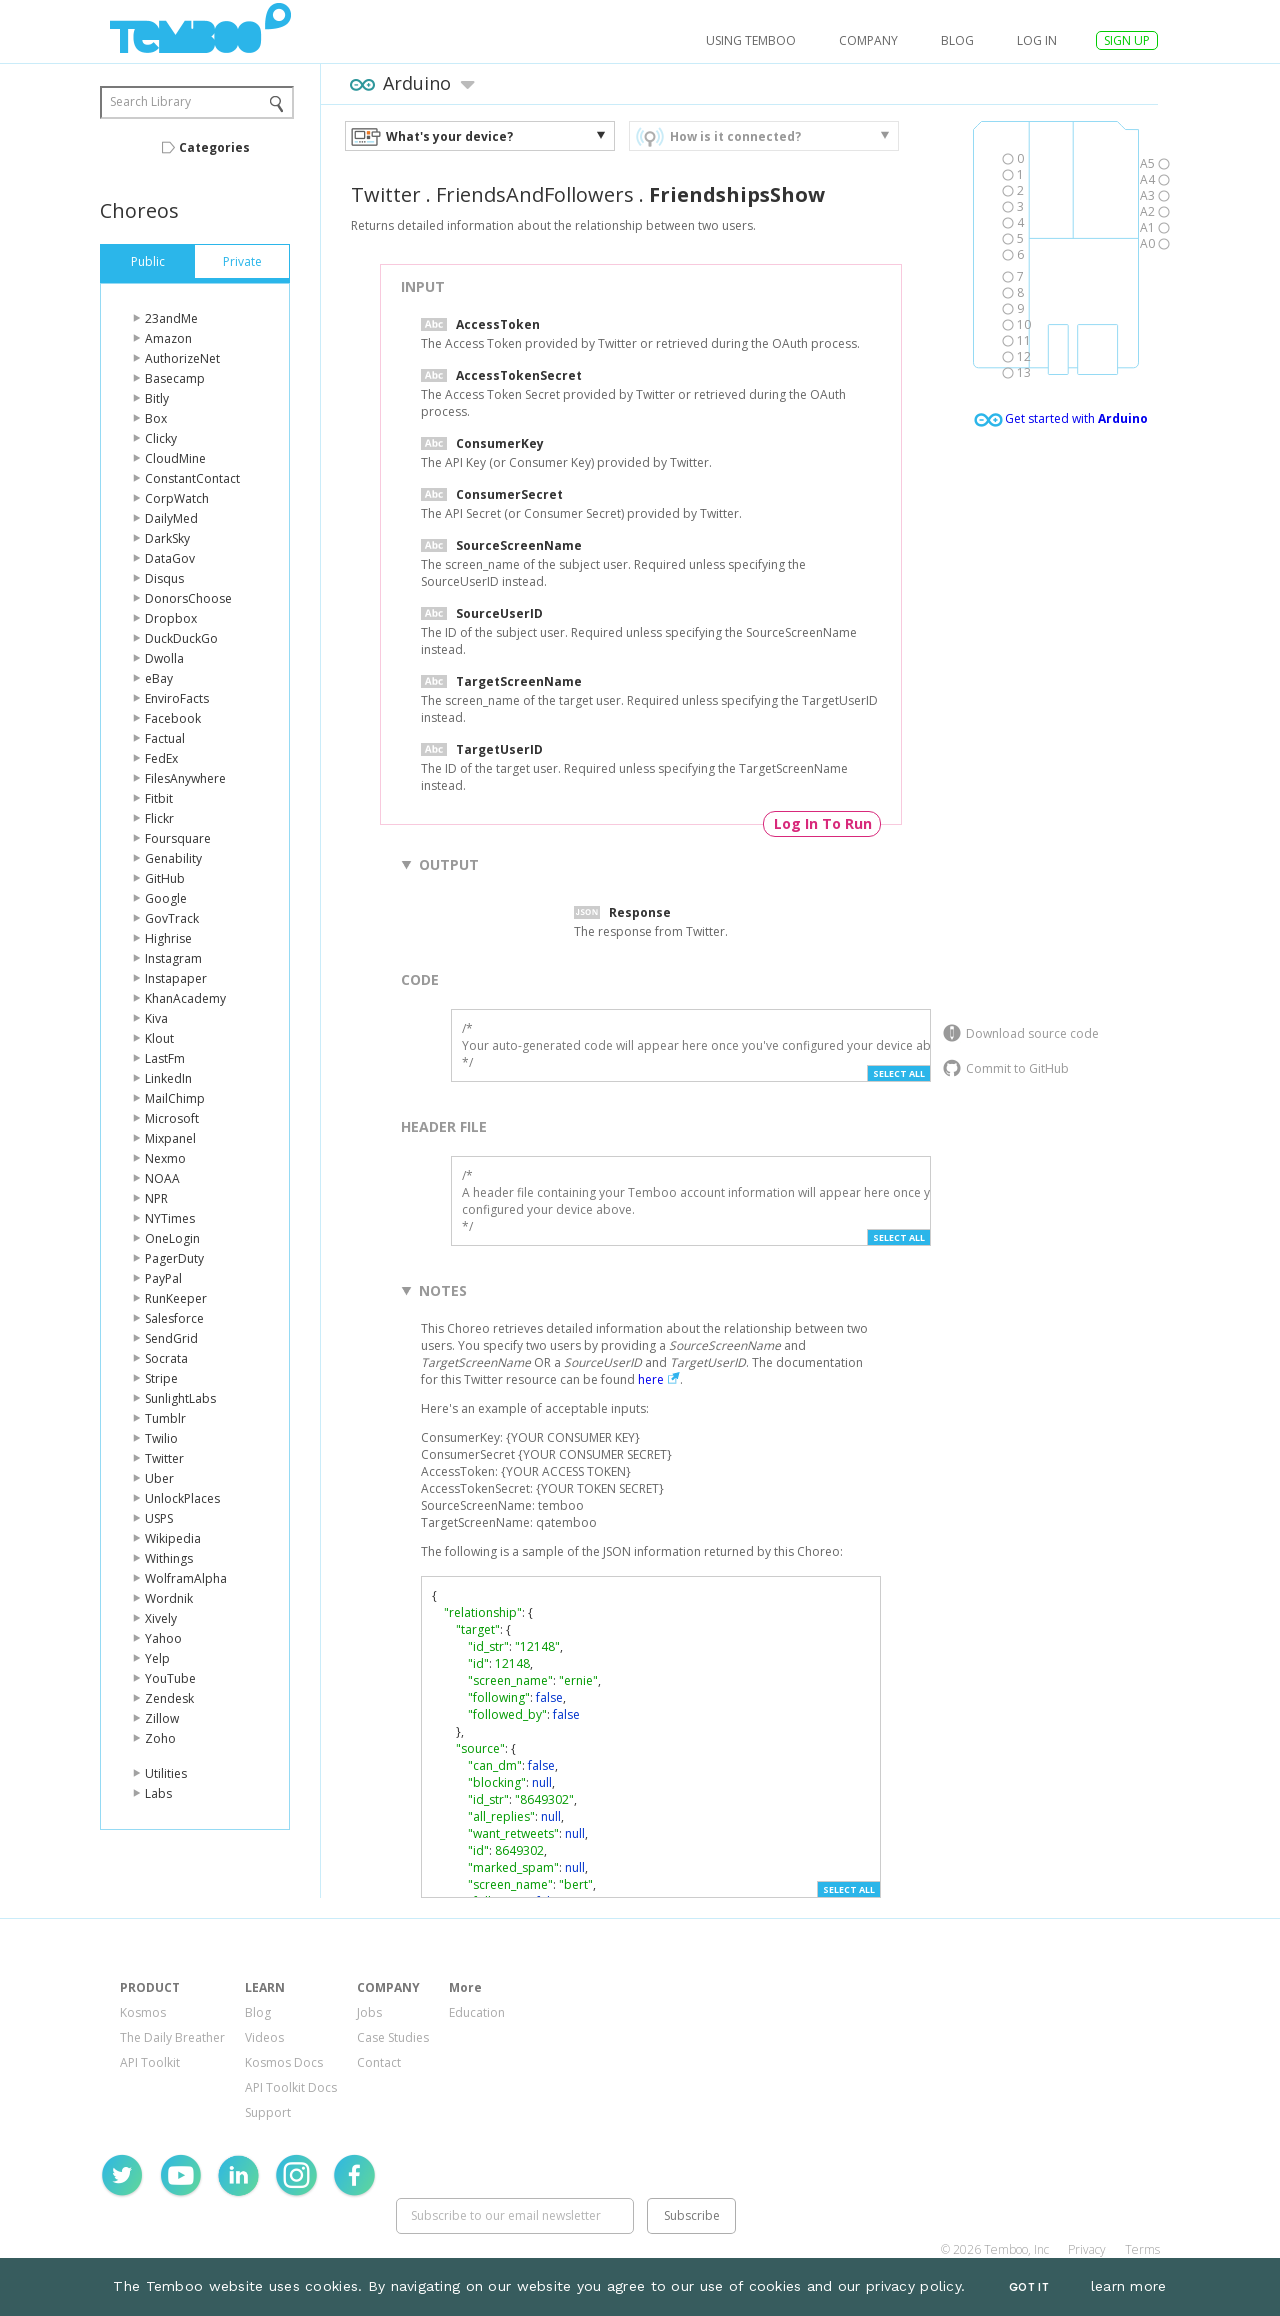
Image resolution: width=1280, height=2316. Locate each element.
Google (166, 898)
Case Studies (393, 2037)
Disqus (164, 578)
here (651, 1379)
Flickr (159, 818)
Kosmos (143, 2012)
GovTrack (172, 918)
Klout (159, 1038)
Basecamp (175, 378)
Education (477, 2012)
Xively (161, 1618)
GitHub (165, 878)
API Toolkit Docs (291, 2087)
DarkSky (167, 538)
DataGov (170, 558)
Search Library (150, 101)
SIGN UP (1127, 40)
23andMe (171, 318)
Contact (379, 2062)
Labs (158, 1793)
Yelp (157, 1658)
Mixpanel (170, 1138)
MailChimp (175, 1098)
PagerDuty (174, 1258)
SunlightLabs (180, 1398)
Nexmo (165, 1158)
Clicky (161, 438)
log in (1037, 40)
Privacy (1087, 2249)
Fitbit (159, 798)
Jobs (369, 2012)
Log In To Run (823, 823)
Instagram (173, 958)
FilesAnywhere (185, 778)
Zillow (162, 1718)
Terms (1142, 2249)
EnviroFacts (177, 698)
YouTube (170, 1678)
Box (156, 418)
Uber (159, 1478)
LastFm (165, 1058)
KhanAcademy (185, 998)
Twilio (161, 1438)
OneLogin (172, 1238)
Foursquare (178, 838)
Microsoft (172, 1118)
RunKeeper (176, 1298)
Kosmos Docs (284, 2062)
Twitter (164, 1458)
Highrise (168, 938)
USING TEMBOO (751, 40)
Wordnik (169, 1598)
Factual (165, 738)
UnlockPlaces (182, 1498)
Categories (214, 147)
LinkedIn (168, 1078)
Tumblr (165, 1418)
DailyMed (171, 518)
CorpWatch (177, 498)
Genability (173, 858)
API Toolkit (150, 2062)
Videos (264, 2037)
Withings (169, 1558)
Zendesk (169, 1698)
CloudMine (175, 458)
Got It (1029, 2287)
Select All (899, 1073)
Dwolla (164, 658)
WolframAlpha (186, 1578)
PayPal (163, 1278)
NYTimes (170, 1218)
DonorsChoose (188, 598)
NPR (156, 1198)
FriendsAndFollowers (535, 194)
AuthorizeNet (182, 358)
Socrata (166, 1358)
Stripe (161, 1378)
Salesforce (174, 1318)
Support (268, 2112)
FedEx (161, 758)
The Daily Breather (172, 2037)
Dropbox (171, 618)
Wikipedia (173, 1538)
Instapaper (176, 978)
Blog (957, 40)
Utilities (166, 1773)
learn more (1129, 2286)
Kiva (156, 1018)
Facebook (173, 718)
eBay (159, 678)
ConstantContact (192, 478)
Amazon (168, 338)
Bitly (157, 398)
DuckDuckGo (181, 638)
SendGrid (171, 1338)
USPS (159, 1518)
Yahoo (163, 1638)
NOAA (162, 1178)
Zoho (160, 1738)
